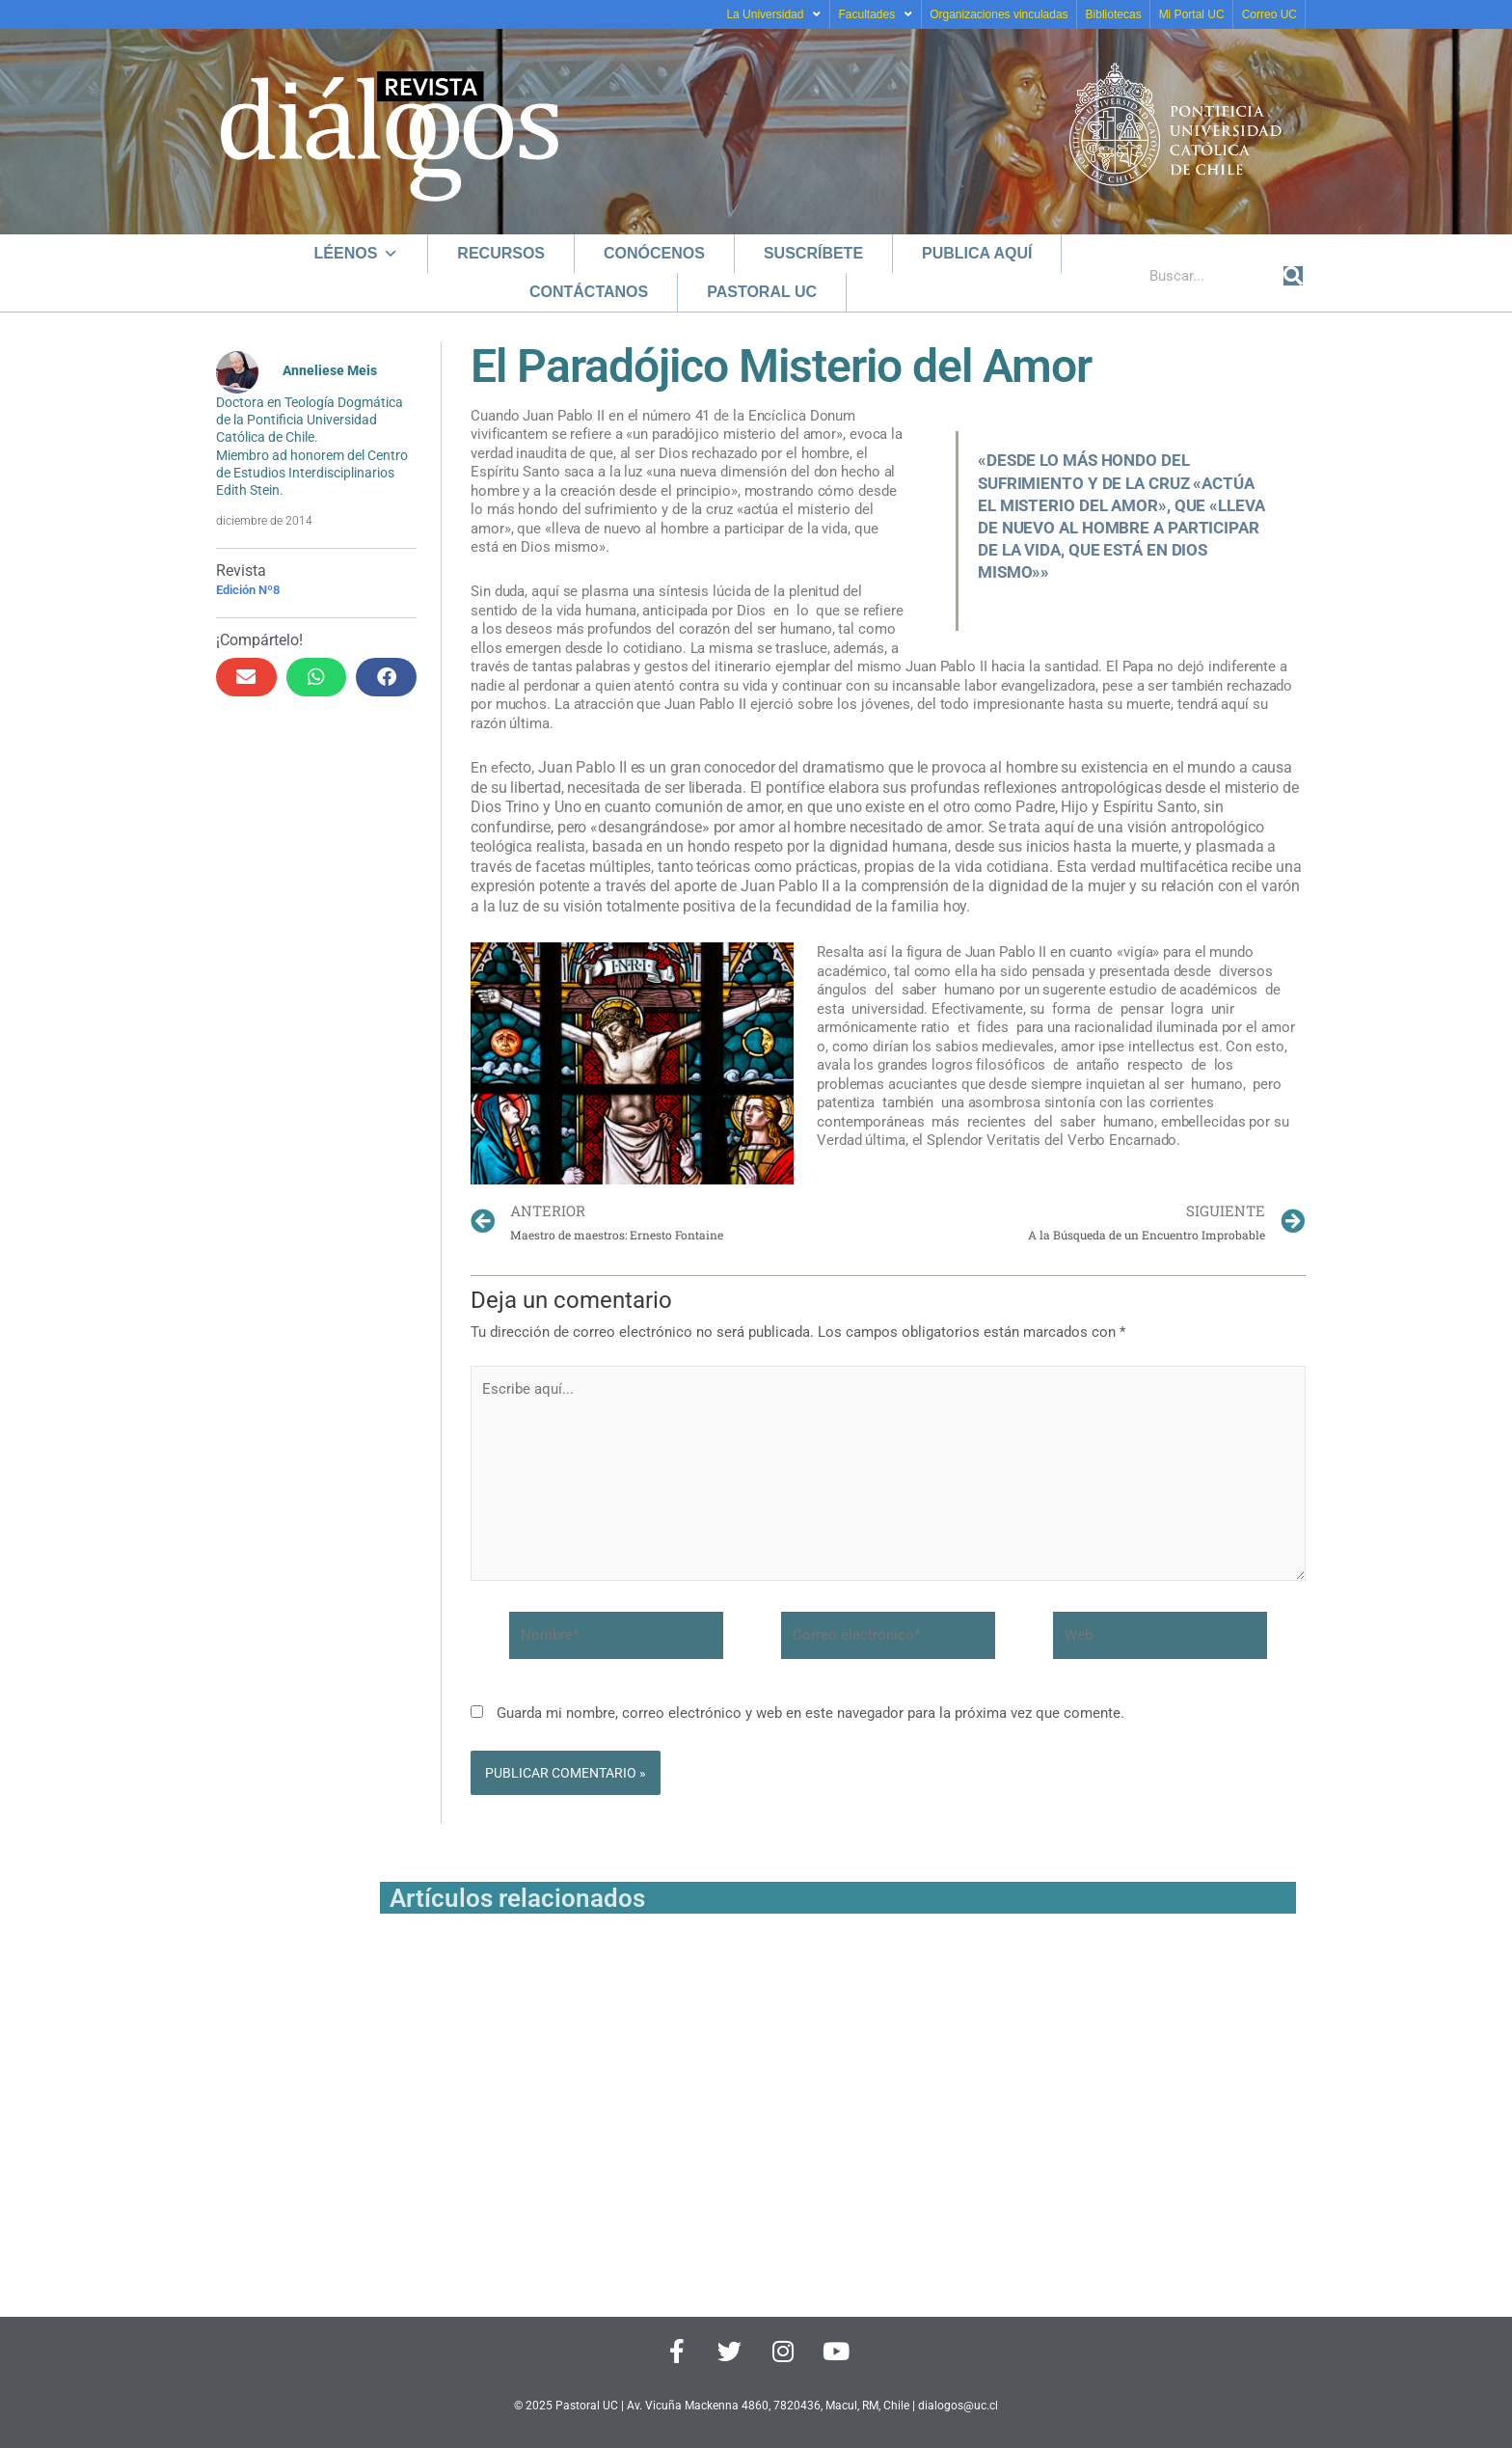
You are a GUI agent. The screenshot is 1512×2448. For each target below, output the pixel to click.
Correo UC (1269, 14)
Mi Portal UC (1192, 14)
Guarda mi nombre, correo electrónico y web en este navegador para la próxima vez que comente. (810, 1713)
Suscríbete (813, 253)
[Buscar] (1293, 276)
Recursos (501, 253)
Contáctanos (588, 292)
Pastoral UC (762, 292)
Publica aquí (977, 253)
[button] (246, 677)
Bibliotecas (1114, 14)
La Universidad (773, 14)
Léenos (356, 253)
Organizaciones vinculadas (998, 14)
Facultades (875, 14)
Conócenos (654, 253)
